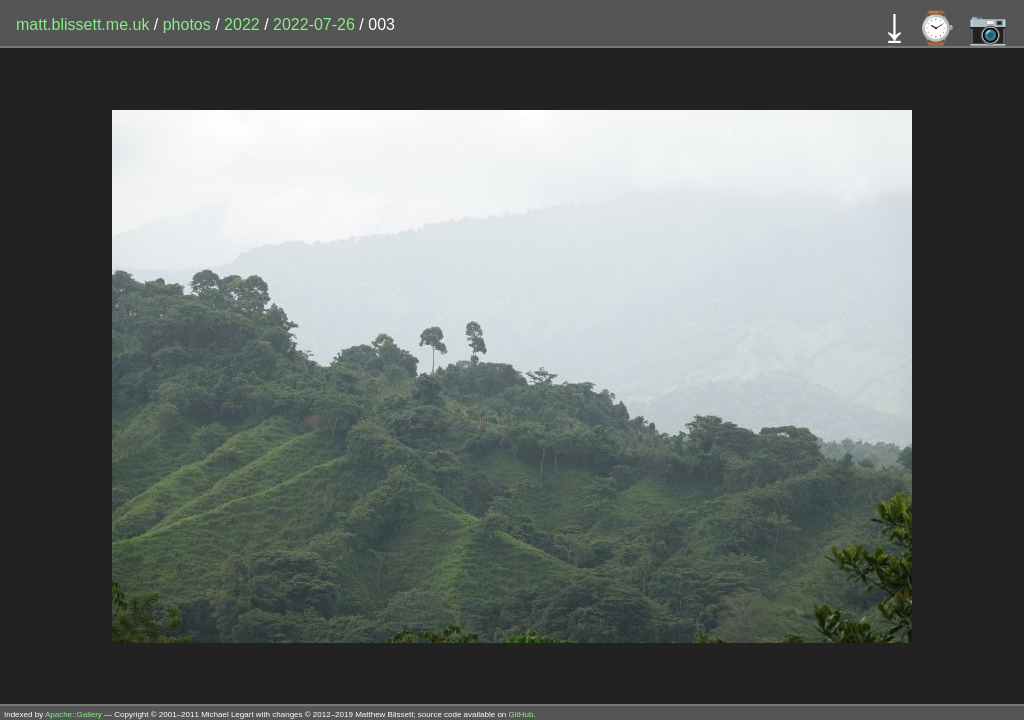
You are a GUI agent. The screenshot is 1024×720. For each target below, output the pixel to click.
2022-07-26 (314, 24)
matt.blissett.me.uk (82, 24)
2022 (242, 24)
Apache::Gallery (73, 714)
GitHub (521, 714)
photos (187, 24)
